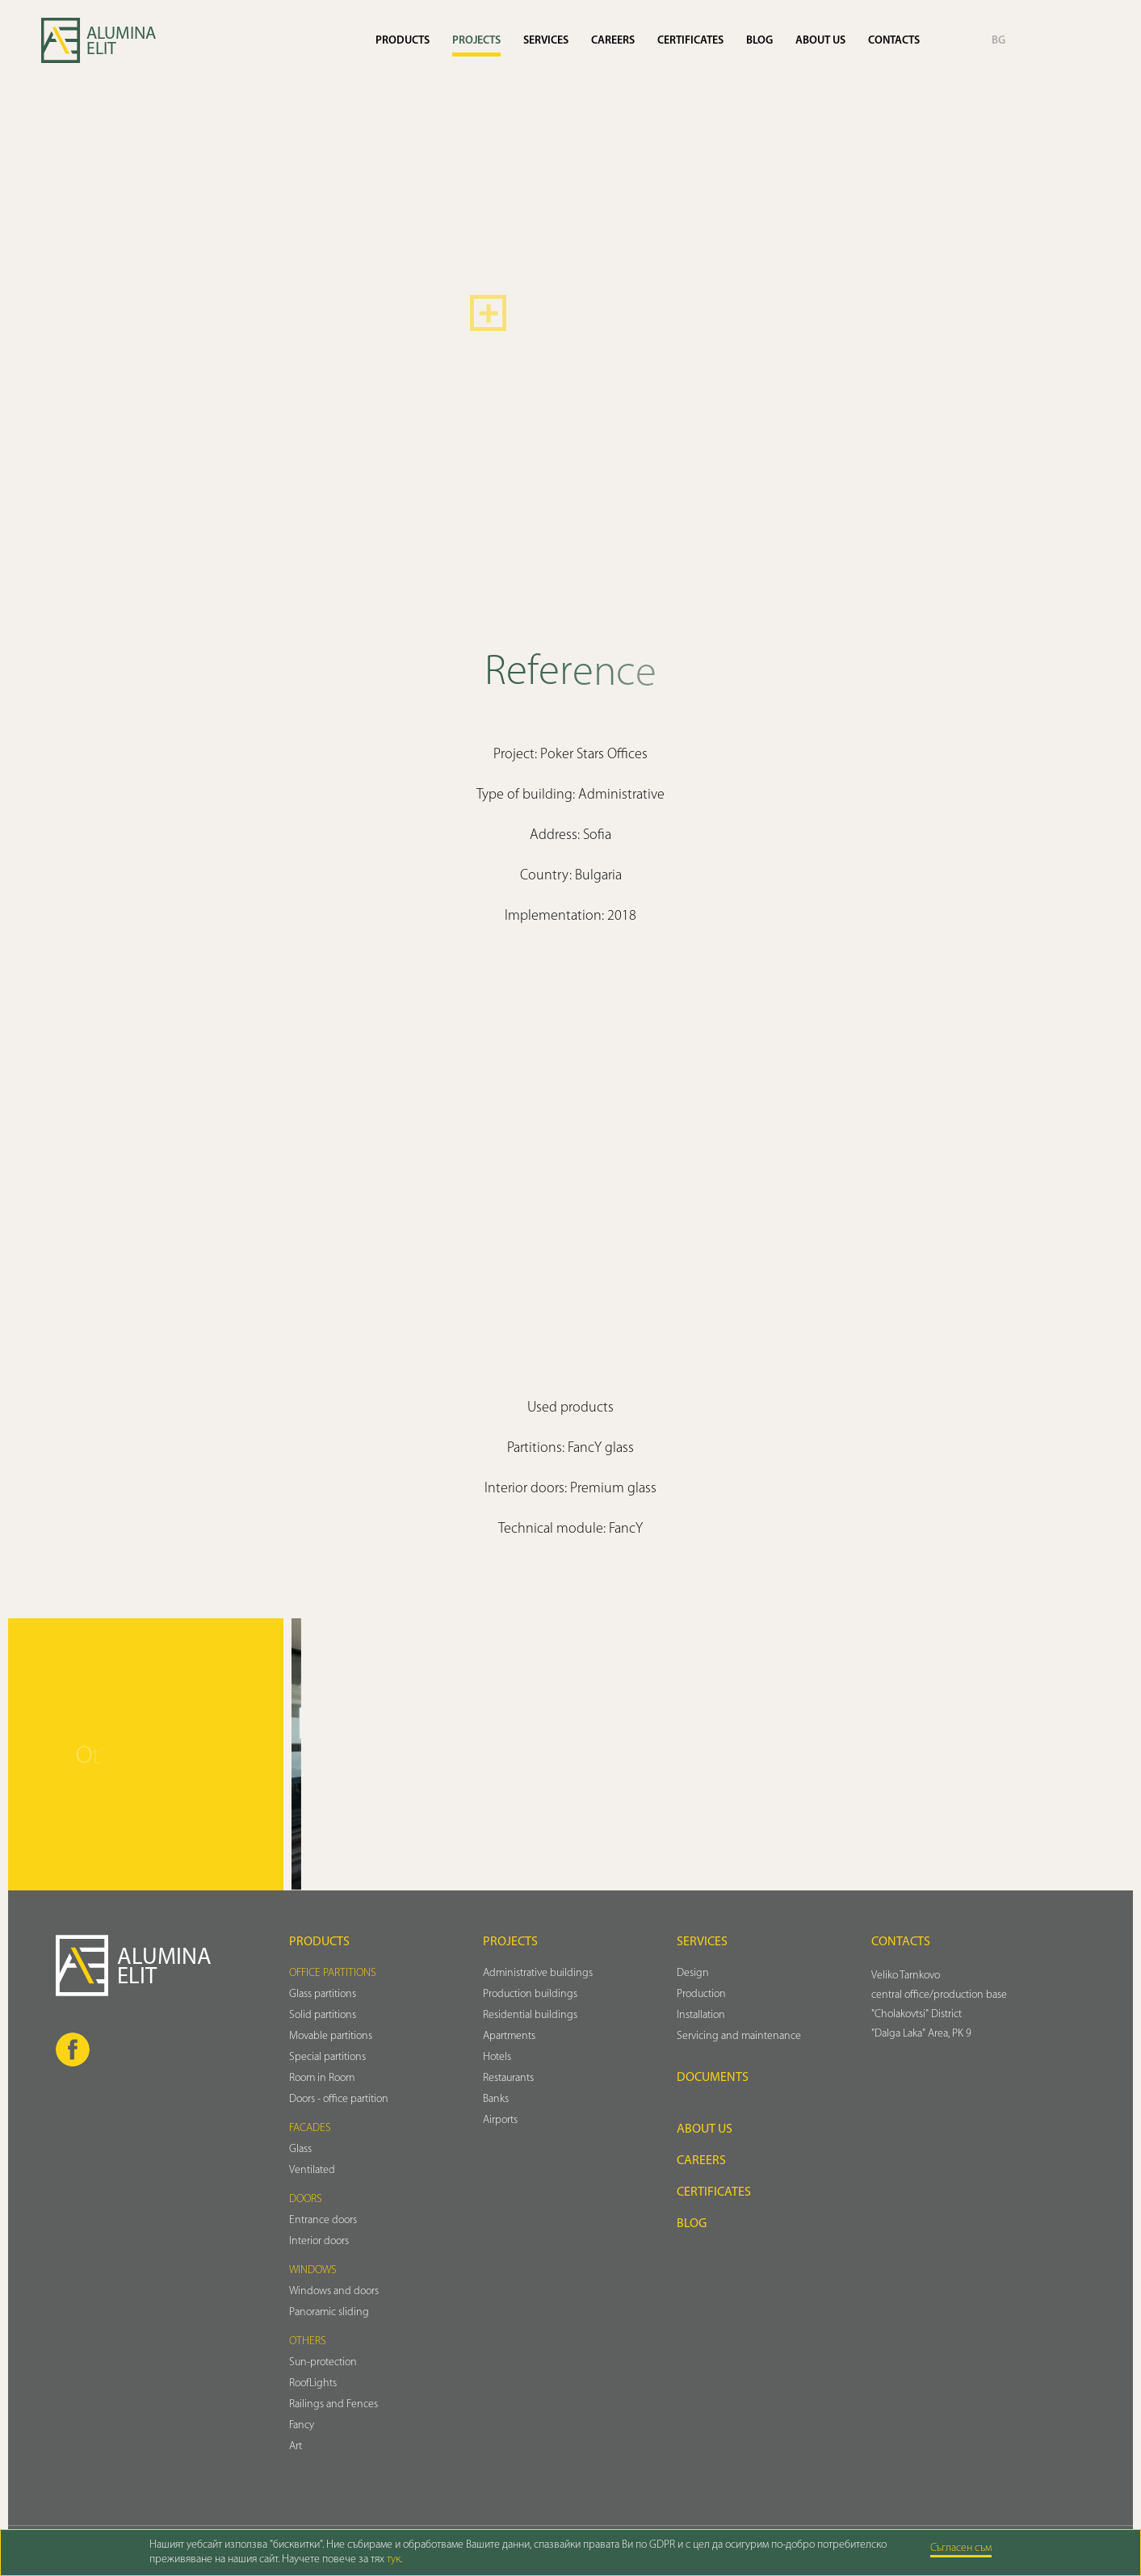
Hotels (497, 2057)
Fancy (301, 2425)
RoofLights (313, 2383)
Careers (613, 41)
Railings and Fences (333, 2404)
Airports (500, 2120)
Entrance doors (323, 2220)
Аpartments (509, 2036)
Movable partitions (330, 2036)
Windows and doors (334, 2291)
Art (295, 2446)
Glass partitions (322, 1994)
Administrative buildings (538, 1973)
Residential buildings (530, 2015)
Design (693, 1973)
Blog (759, 41)
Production (701, 1994)
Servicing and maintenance (739, 2036)
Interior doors (319, 2241)
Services (545, 41)
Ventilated (312, 2170)
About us (820, 41)
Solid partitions (322, 2015)
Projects (476, 41)
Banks (496, 2099)
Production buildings (530, 1994)
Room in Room (321, 2078)
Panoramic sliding (329, 2312)
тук (394, 2559)
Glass (300, 2149)
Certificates (690, 41)
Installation (701, 2015)
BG (998, 41)
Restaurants (508, 2078)
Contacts (894, 41)
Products (402, 41)
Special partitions (327, 2057)
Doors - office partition (338, 2099)
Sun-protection (323, 2362)
